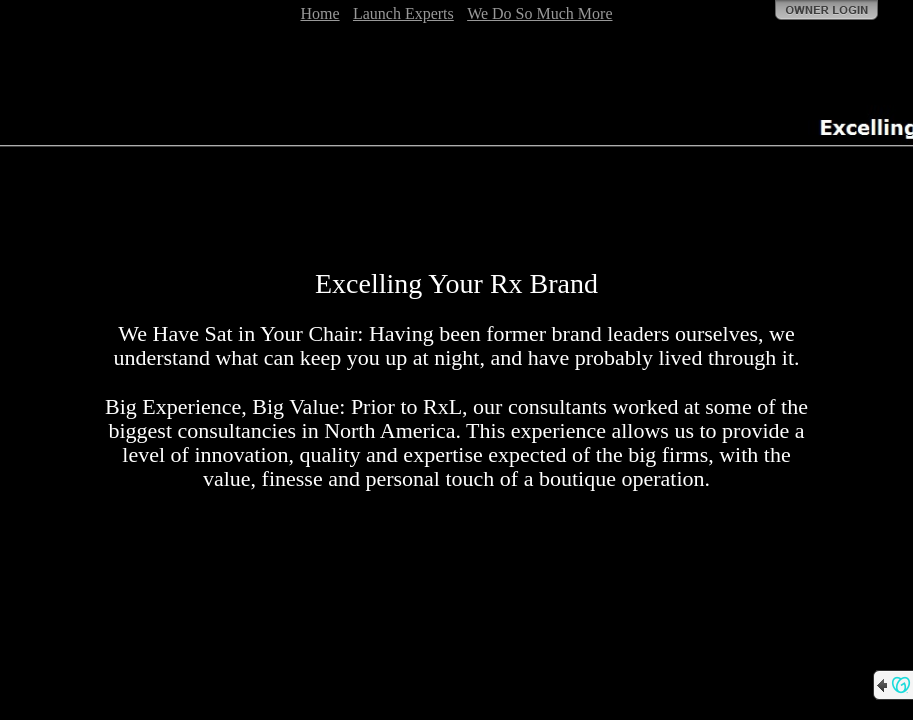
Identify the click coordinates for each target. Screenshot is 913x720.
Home (319, 13)
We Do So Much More (539, 13)
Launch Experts (403, 13)
